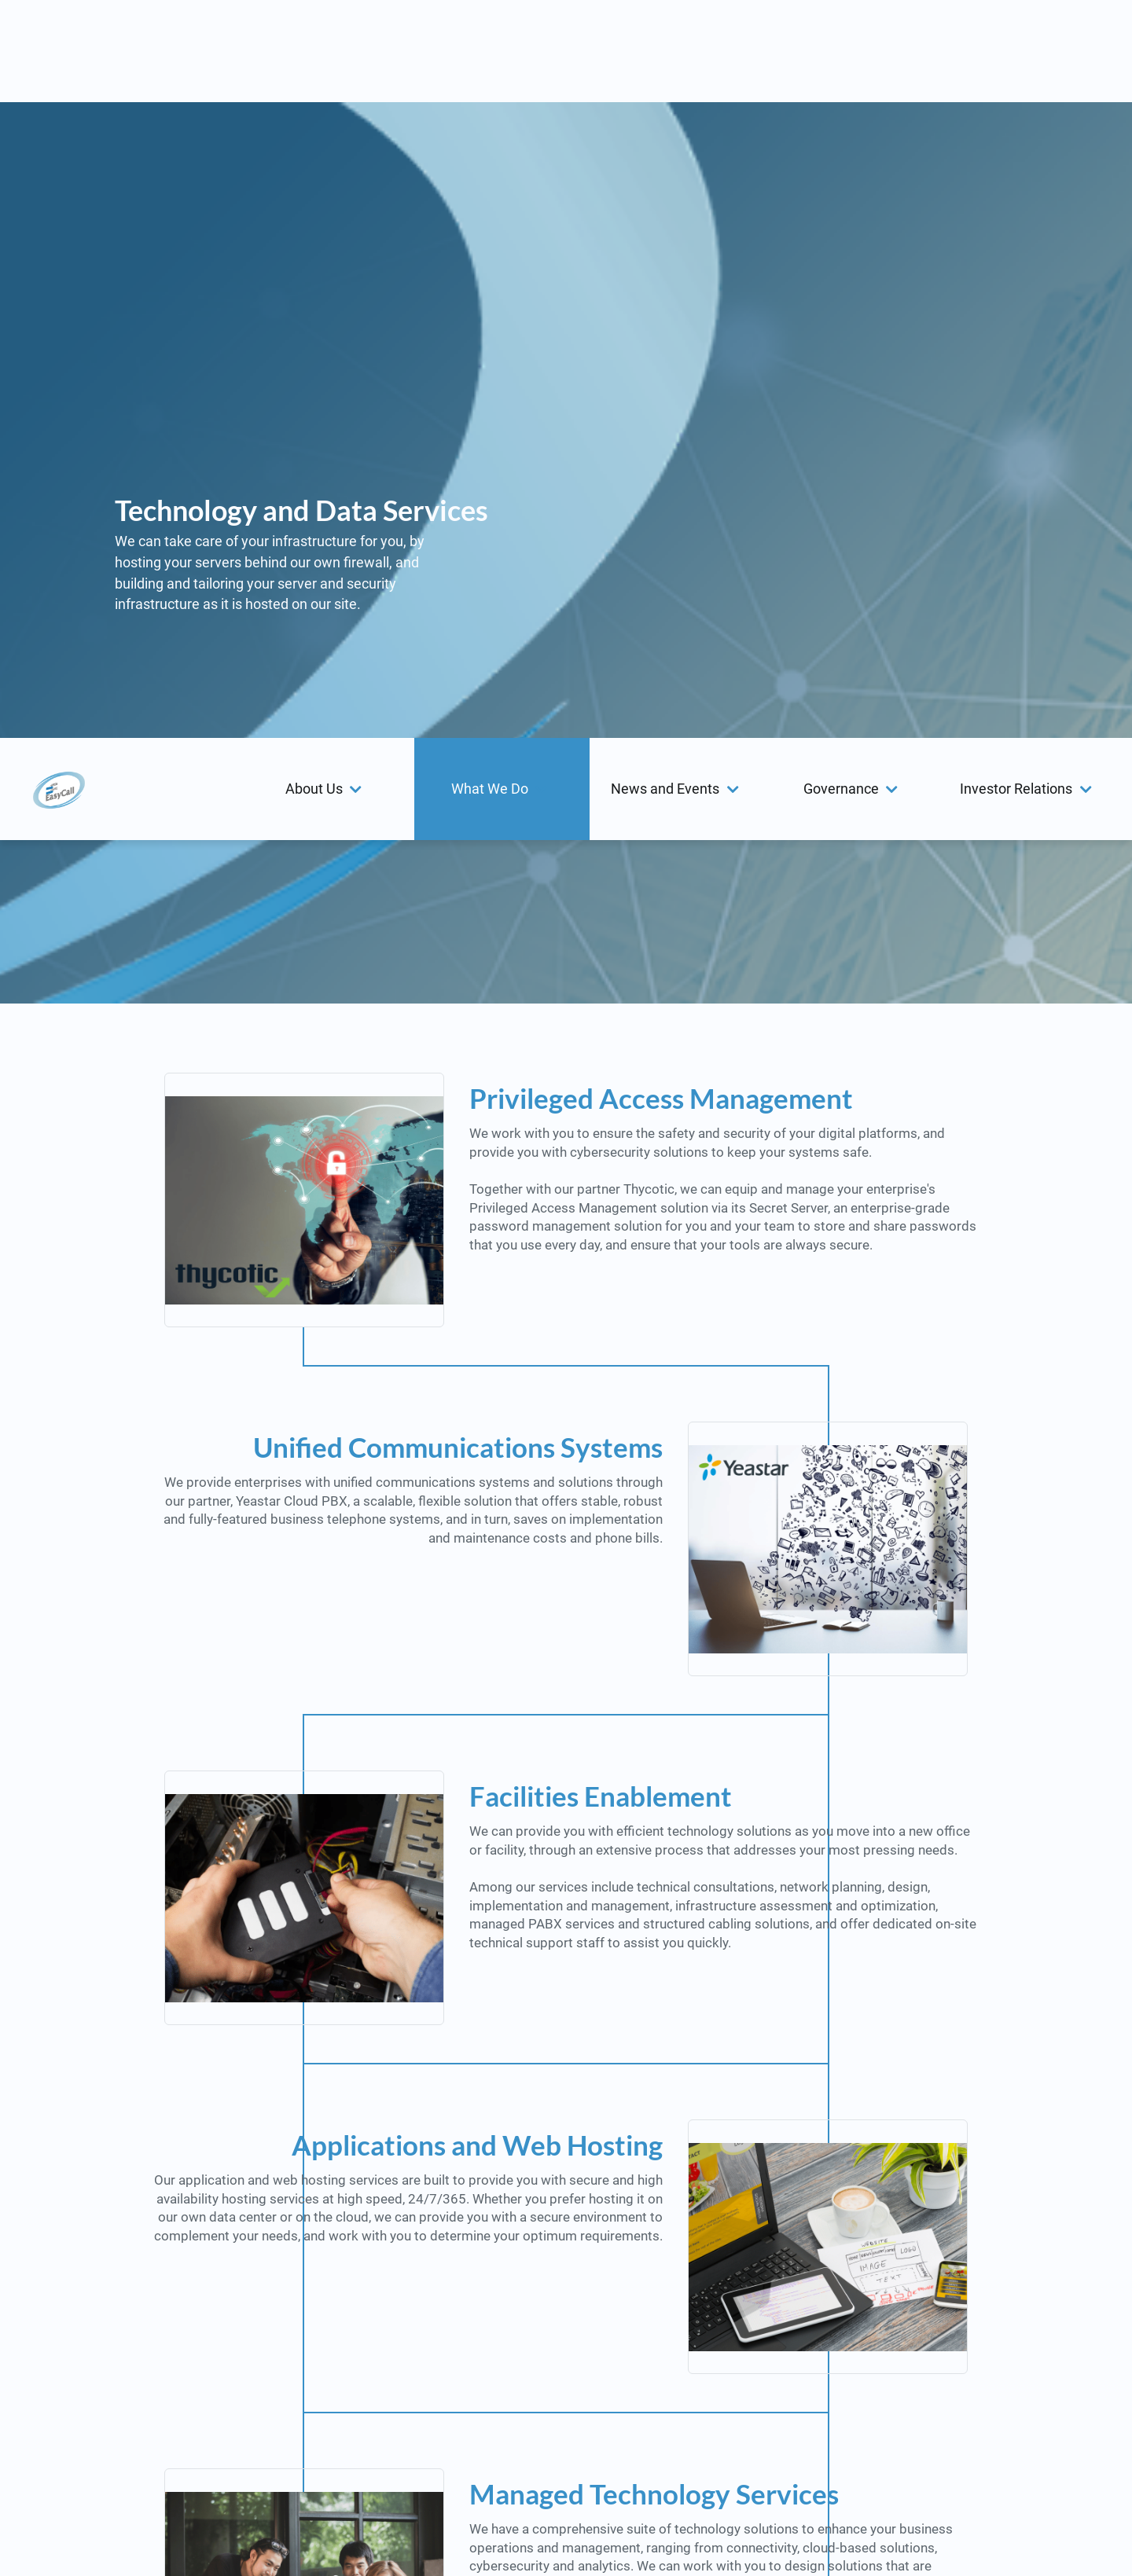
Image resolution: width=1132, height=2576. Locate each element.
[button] (326, 51)
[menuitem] (325, 51)
